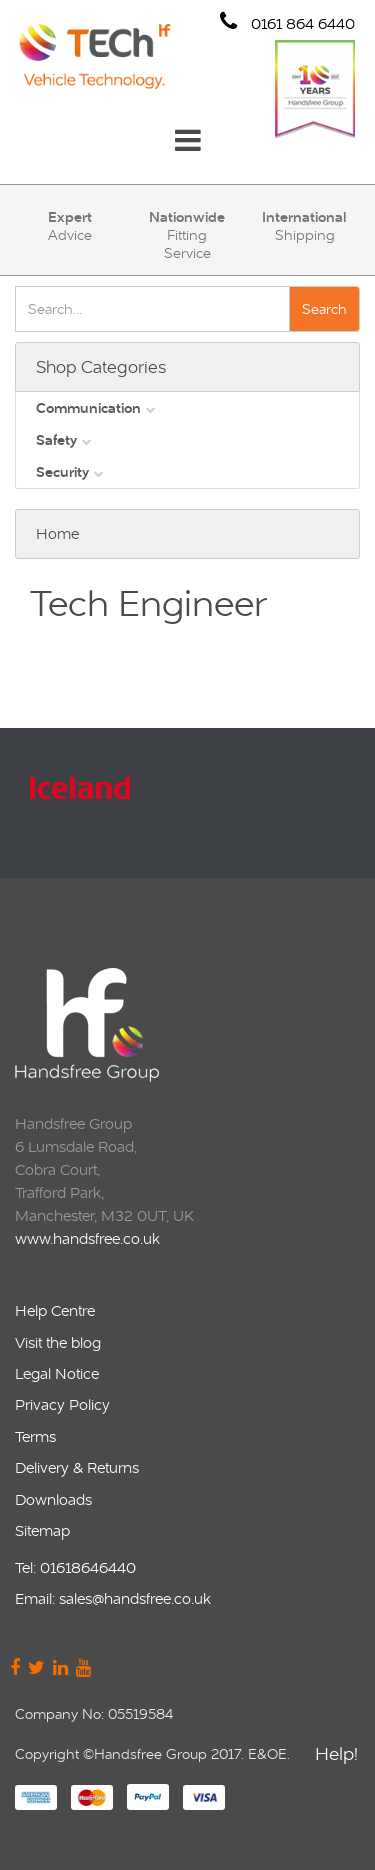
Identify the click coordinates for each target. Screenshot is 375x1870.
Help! (336, 1757)
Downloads (53, 1499)
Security (62, 472)
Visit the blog (58, 1342)
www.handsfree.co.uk (87, 1238)
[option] (185, 803)
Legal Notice (57, 1373)
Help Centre (55, 1310)
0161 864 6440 (287, 22)
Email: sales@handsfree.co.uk (113, 1598)
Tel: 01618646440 (75, 1567)
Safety (56, 440)
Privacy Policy (62, 1404)
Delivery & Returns (77, 1467)
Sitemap (42, 1530)
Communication (88, 408)
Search (324, 309)
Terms (35, 1436)
